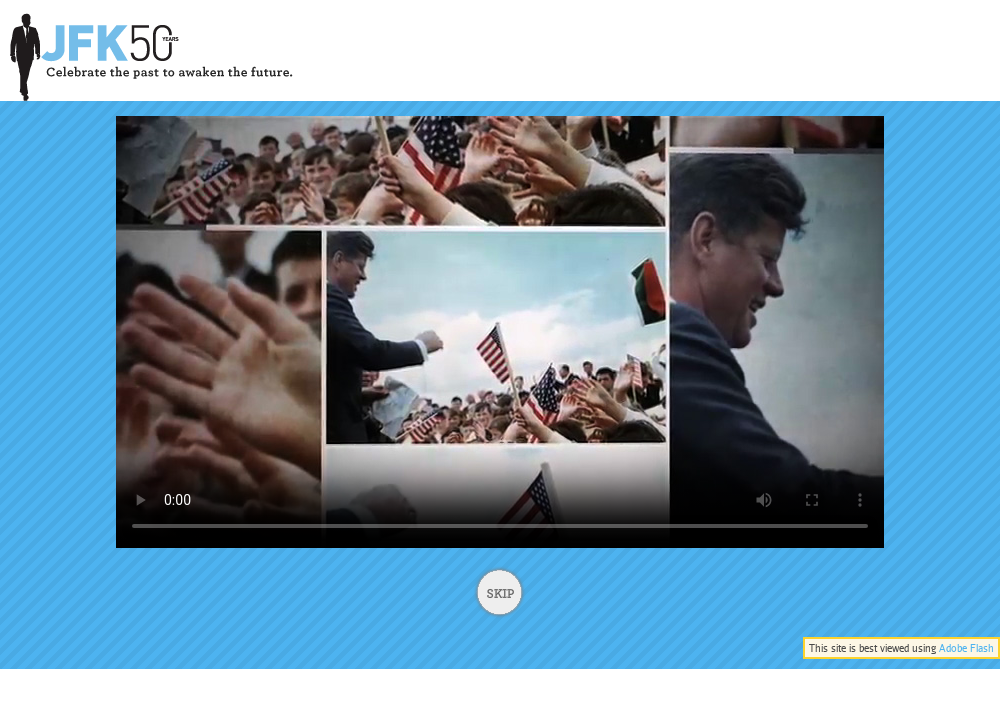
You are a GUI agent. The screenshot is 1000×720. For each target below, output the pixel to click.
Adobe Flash (966, 648)
